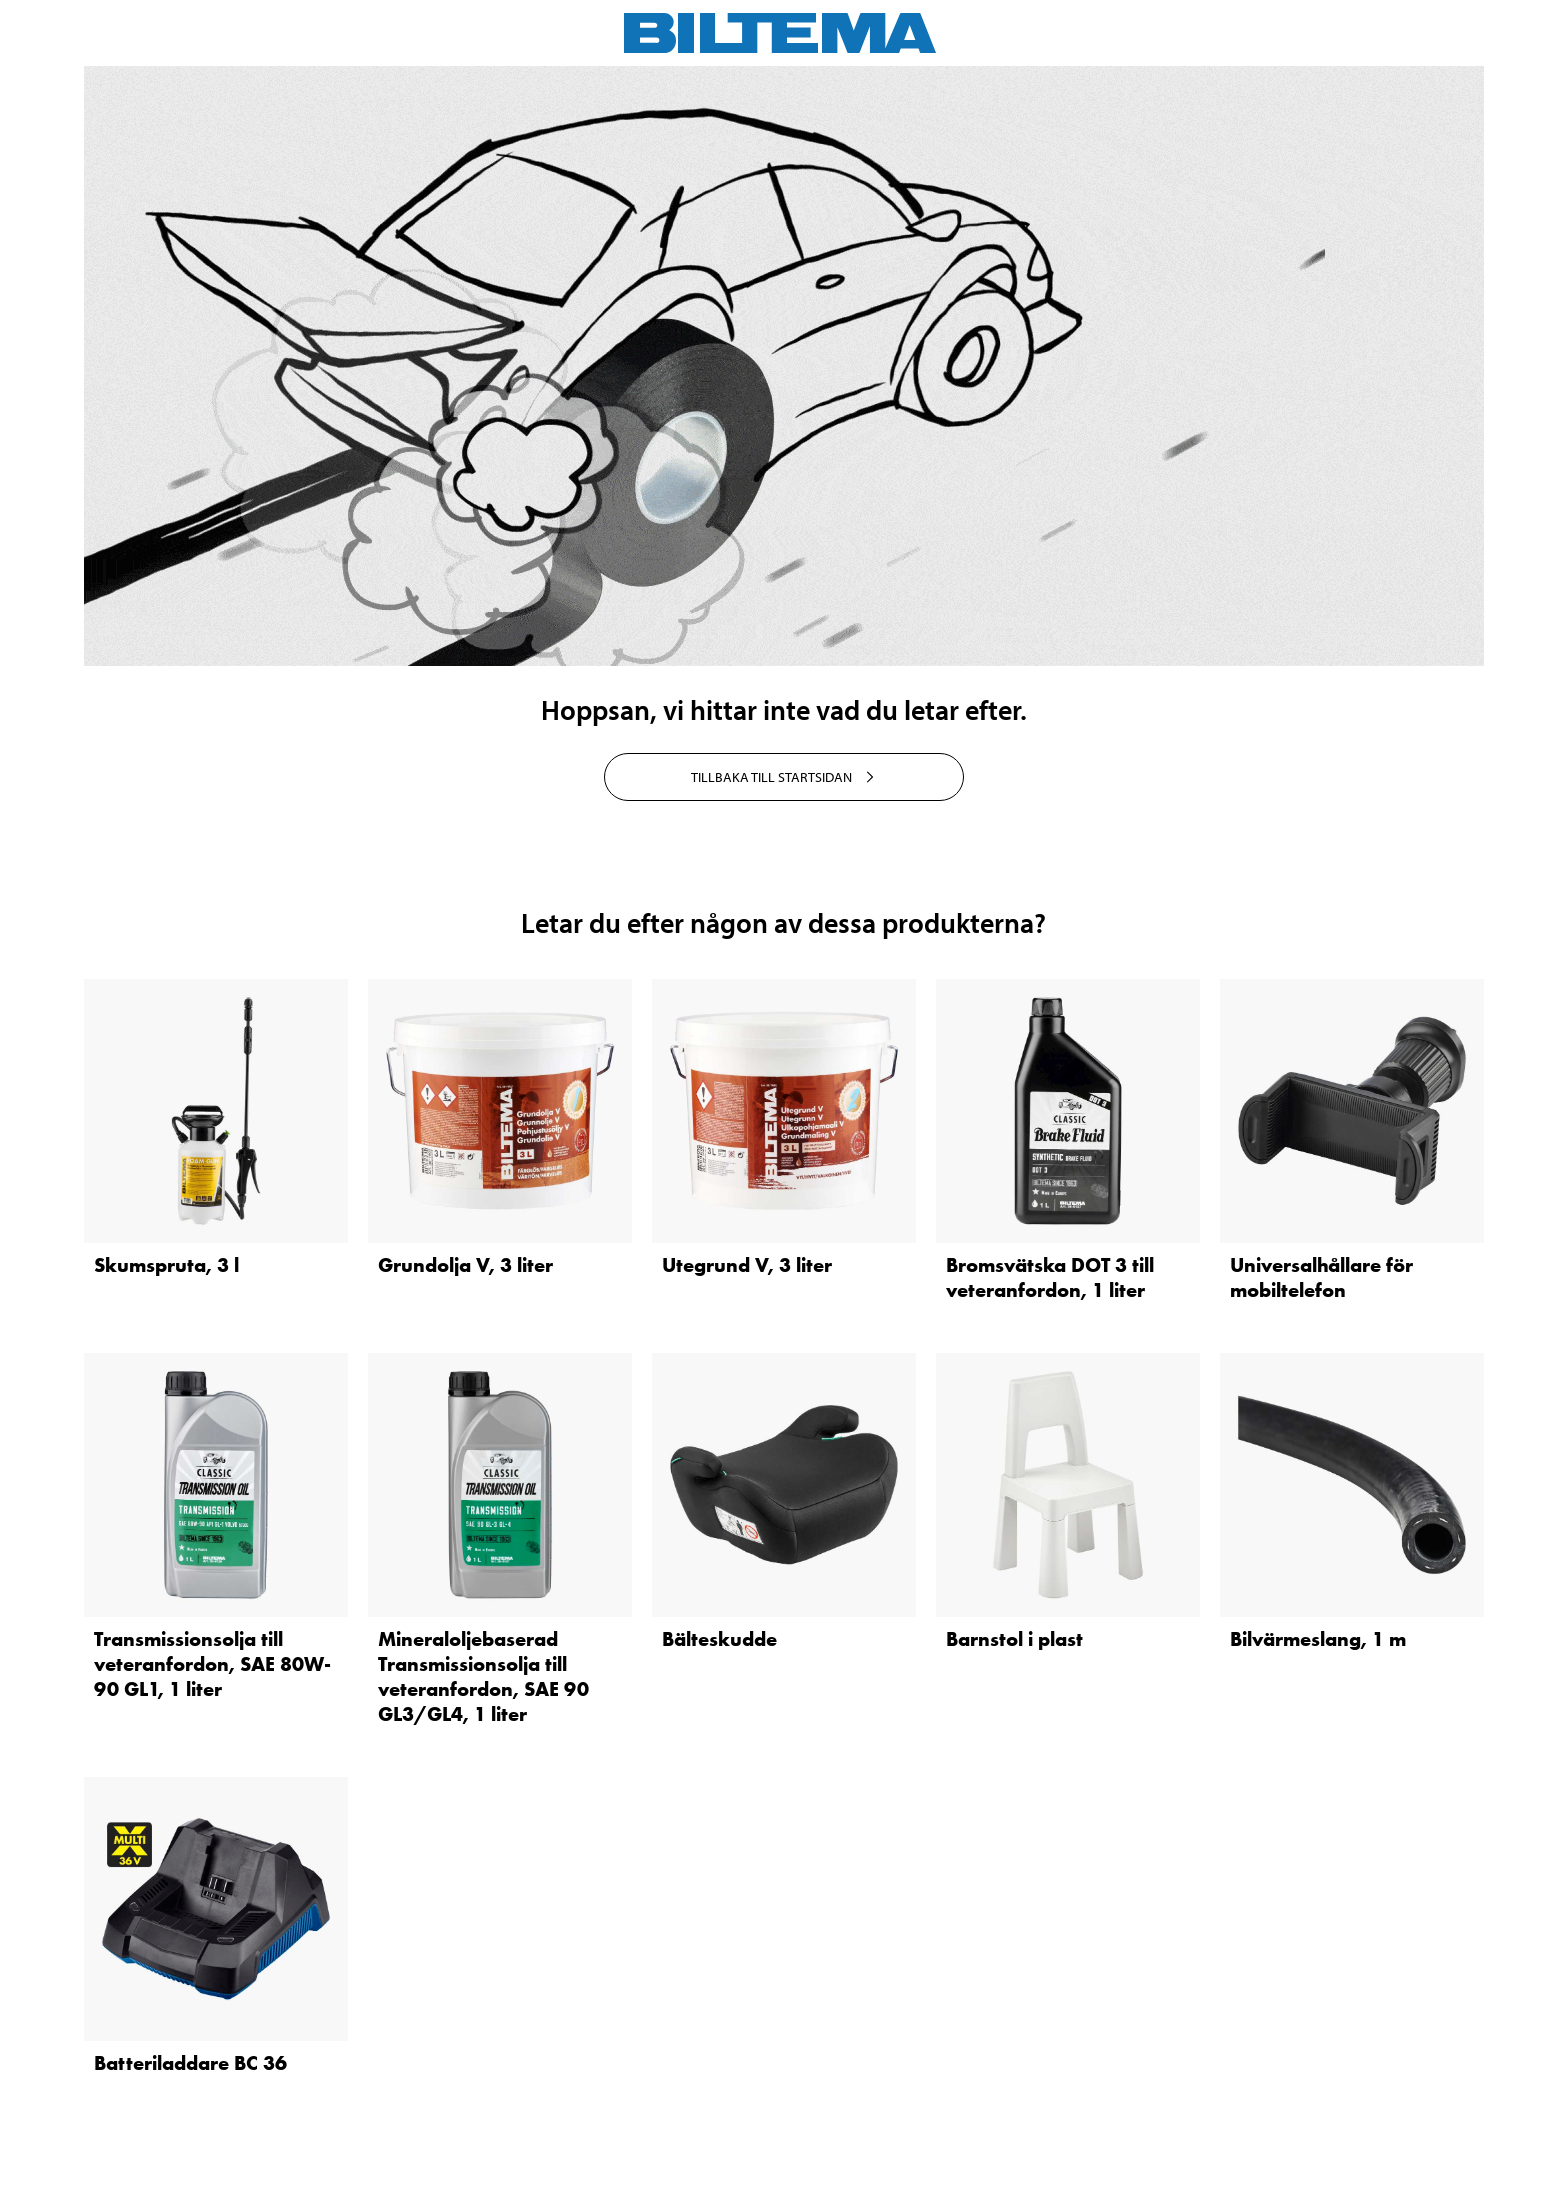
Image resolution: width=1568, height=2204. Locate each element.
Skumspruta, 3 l (166, 1265)
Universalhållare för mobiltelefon (1321, 1277)
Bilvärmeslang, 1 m (1318, 1639)
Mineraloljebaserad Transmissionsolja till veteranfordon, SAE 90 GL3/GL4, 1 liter (483, 1676)
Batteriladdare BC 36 (190, 2063)
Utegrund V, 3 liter (747, 1265)
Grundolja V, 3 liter (465, 1265)
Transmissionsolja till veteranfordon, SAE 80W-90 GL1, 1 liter (212, 1664)
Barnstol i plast (1014, 1639)
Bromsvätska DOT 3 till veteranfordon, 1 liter (1050, 1277)
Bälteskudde (719, 1639)
